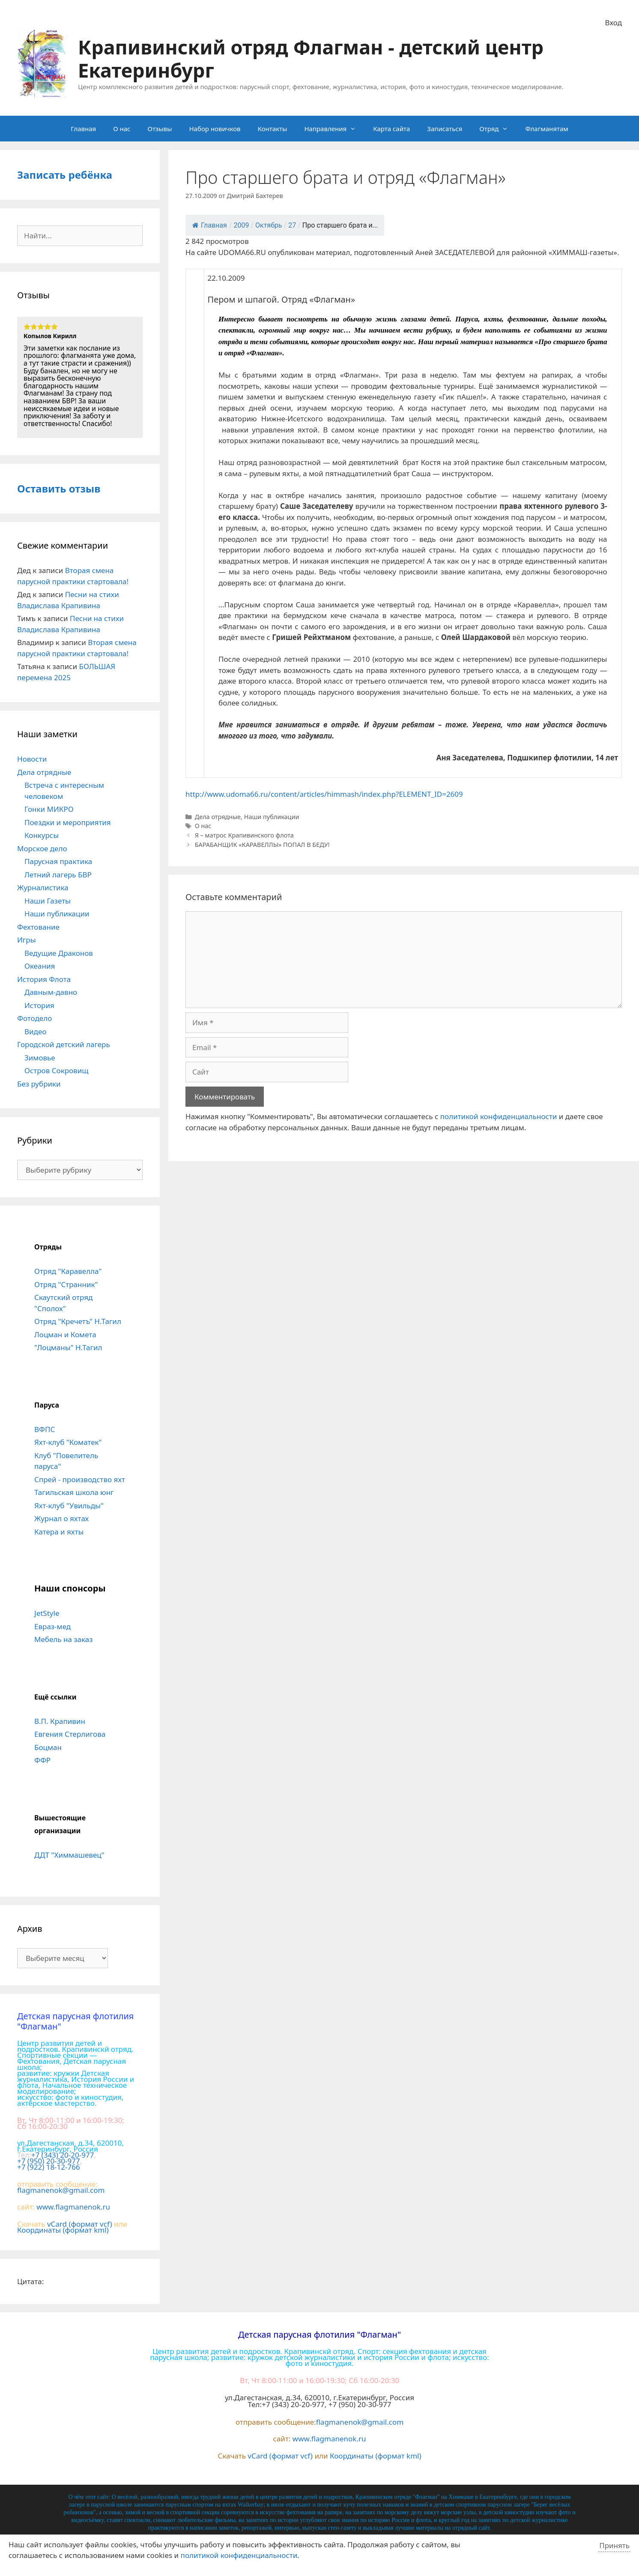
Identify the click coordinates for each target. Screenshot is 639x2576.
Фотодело (34, 1018)
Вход (613, 22)
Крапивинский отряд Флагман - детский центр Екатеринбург (310, 58)
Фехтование (38, 927)
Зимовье (39, 1058)
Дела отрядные (218, 817)
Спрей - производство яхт (79, 1479)
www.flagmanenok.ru (73, 2207)
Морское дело (42, 848)
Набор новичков (214, 128)
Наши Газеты (47, 901)
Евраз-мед (52, 1626)
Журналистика (43, 887)
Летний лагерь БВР (58, 875)
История (39, 1005)
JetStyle (46, 1613)
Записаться (444, 128)
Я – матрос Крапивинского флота (244, 835)
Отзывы (159, 128)
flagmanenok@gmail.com (61, 2190)
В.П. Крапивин (59, 1721)
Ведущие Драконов (58, 953)
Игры (26, 940)
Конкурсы (41, 835)
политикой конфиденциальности (498, 1116)
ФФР (42, 1760)
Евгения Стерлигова (69, 1734)
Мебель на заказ (63, 1639)
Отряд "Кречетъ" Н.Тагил (77, 1321)
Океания (39, 966)
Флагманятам (546, 128)
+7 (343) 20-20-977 (62, 2155)
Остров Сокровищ (56, 1070)
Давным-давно (50, 992)
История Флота (44, 979)
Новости (32, 759)
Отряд (498, 128)
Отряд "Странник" (66, 1284)
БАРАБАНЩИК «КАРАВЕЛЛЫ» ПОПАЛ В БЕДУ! (262, 845)
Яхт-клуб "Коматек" (68, 1442)
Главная (83, 128)
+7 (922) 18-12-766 (48, 2167)
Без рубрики (39, 1084)
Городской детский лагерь (63, 1044)
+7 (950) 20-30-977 (48, 2161)
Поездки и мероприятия (67, 822)
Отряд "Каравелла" (68, 1271)
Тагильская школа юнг (74, 1492)
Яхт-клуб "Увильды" (69, 1505)
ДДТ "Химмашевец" (69, 1855)
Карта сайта (391, 128)
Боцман (48, 1747)
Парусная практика (58, 861)
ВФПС (44, 1429)
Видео (35, 1031)
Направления (334, 128)
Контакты (272, 128)
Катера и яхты (59, 1532)
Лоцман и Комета (65, 1334)
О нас (121, 128)
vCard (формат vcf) (79, 2224)
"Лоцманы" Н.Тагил (68, 1347)
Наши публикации (271, 817)
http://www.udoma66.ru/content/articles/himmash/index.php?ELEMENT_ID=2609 (324, 794)
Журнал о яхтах (61, 1518)
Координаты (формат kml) (63, 2230)
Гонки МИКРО (49, 809)
